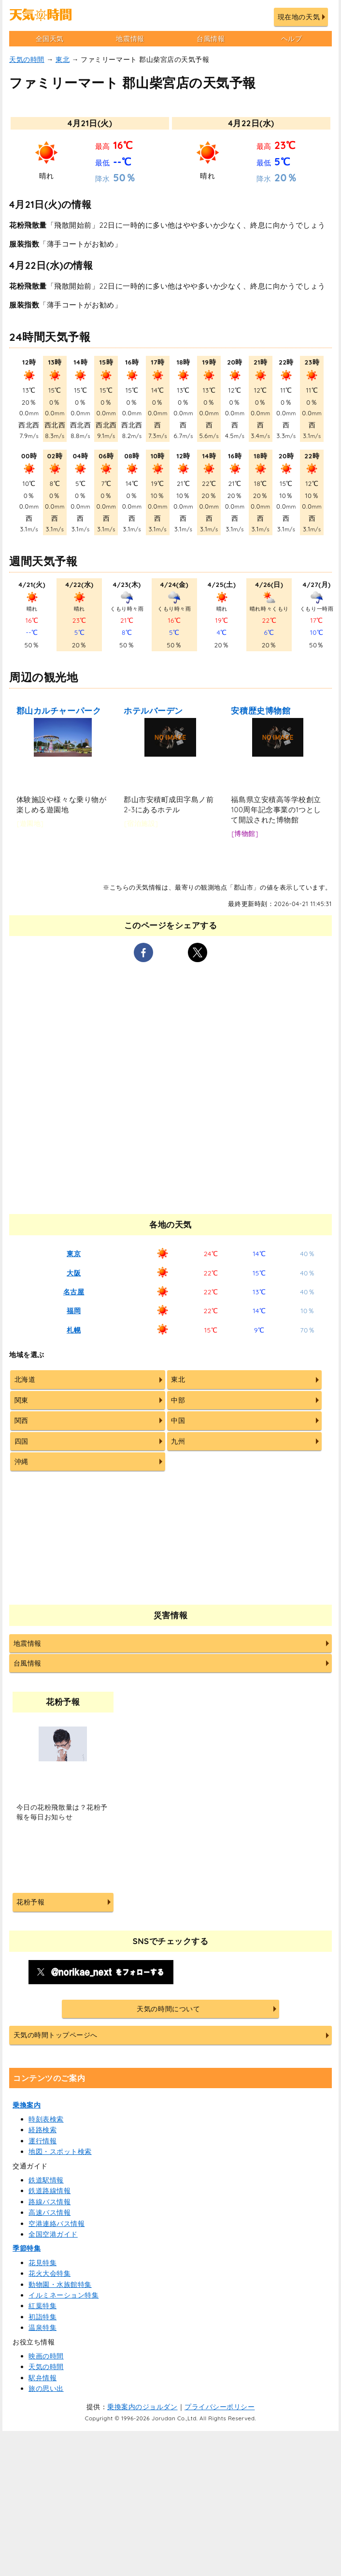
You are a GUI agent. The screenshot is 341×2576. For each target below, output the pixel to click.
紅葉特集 (42, 2305)
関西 (21, 1420)
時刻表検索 (46, 2119)
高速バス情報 (49, 2212)
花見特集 (42, 2262)
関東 (21, 1400)
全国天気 (50, 38)
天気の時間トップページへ (56, 2035)
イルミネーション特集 (63, 2295)
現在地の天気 (299, 17)
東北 (63, 59)
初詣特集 (42, 2317)
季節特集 (27, 2248)
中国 (178, 1420)
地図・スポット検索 (60, 2151)
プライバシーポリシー (220, 2406)
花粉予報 (30, 1902)
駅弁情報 (42, 2377)
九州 (178, 1441)
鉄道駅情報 (46, 2180)
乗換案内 (27, 2105)
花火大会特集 (49, 2273)
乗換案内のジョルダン (142, 2406)
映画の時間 (46, 2356)
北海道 (25, 1379)
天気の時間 (26, 59)
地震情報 (130, 38)
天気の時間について (168, 2009)
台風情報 (211, 38)
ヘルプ (291, 38)
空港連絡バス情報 (56, 2223)
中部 (178, 1400)
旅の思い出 (46, 2388)
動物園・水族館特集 (60, 2284)
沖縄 (21, 1461)
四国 (21, 1441)
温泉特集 (42, 2327)
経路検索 (42, 2129)
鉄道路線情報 (49, 2190)
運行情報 (42, 2141)
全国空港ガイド (53, 2234)
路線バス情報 (49, 2201)
